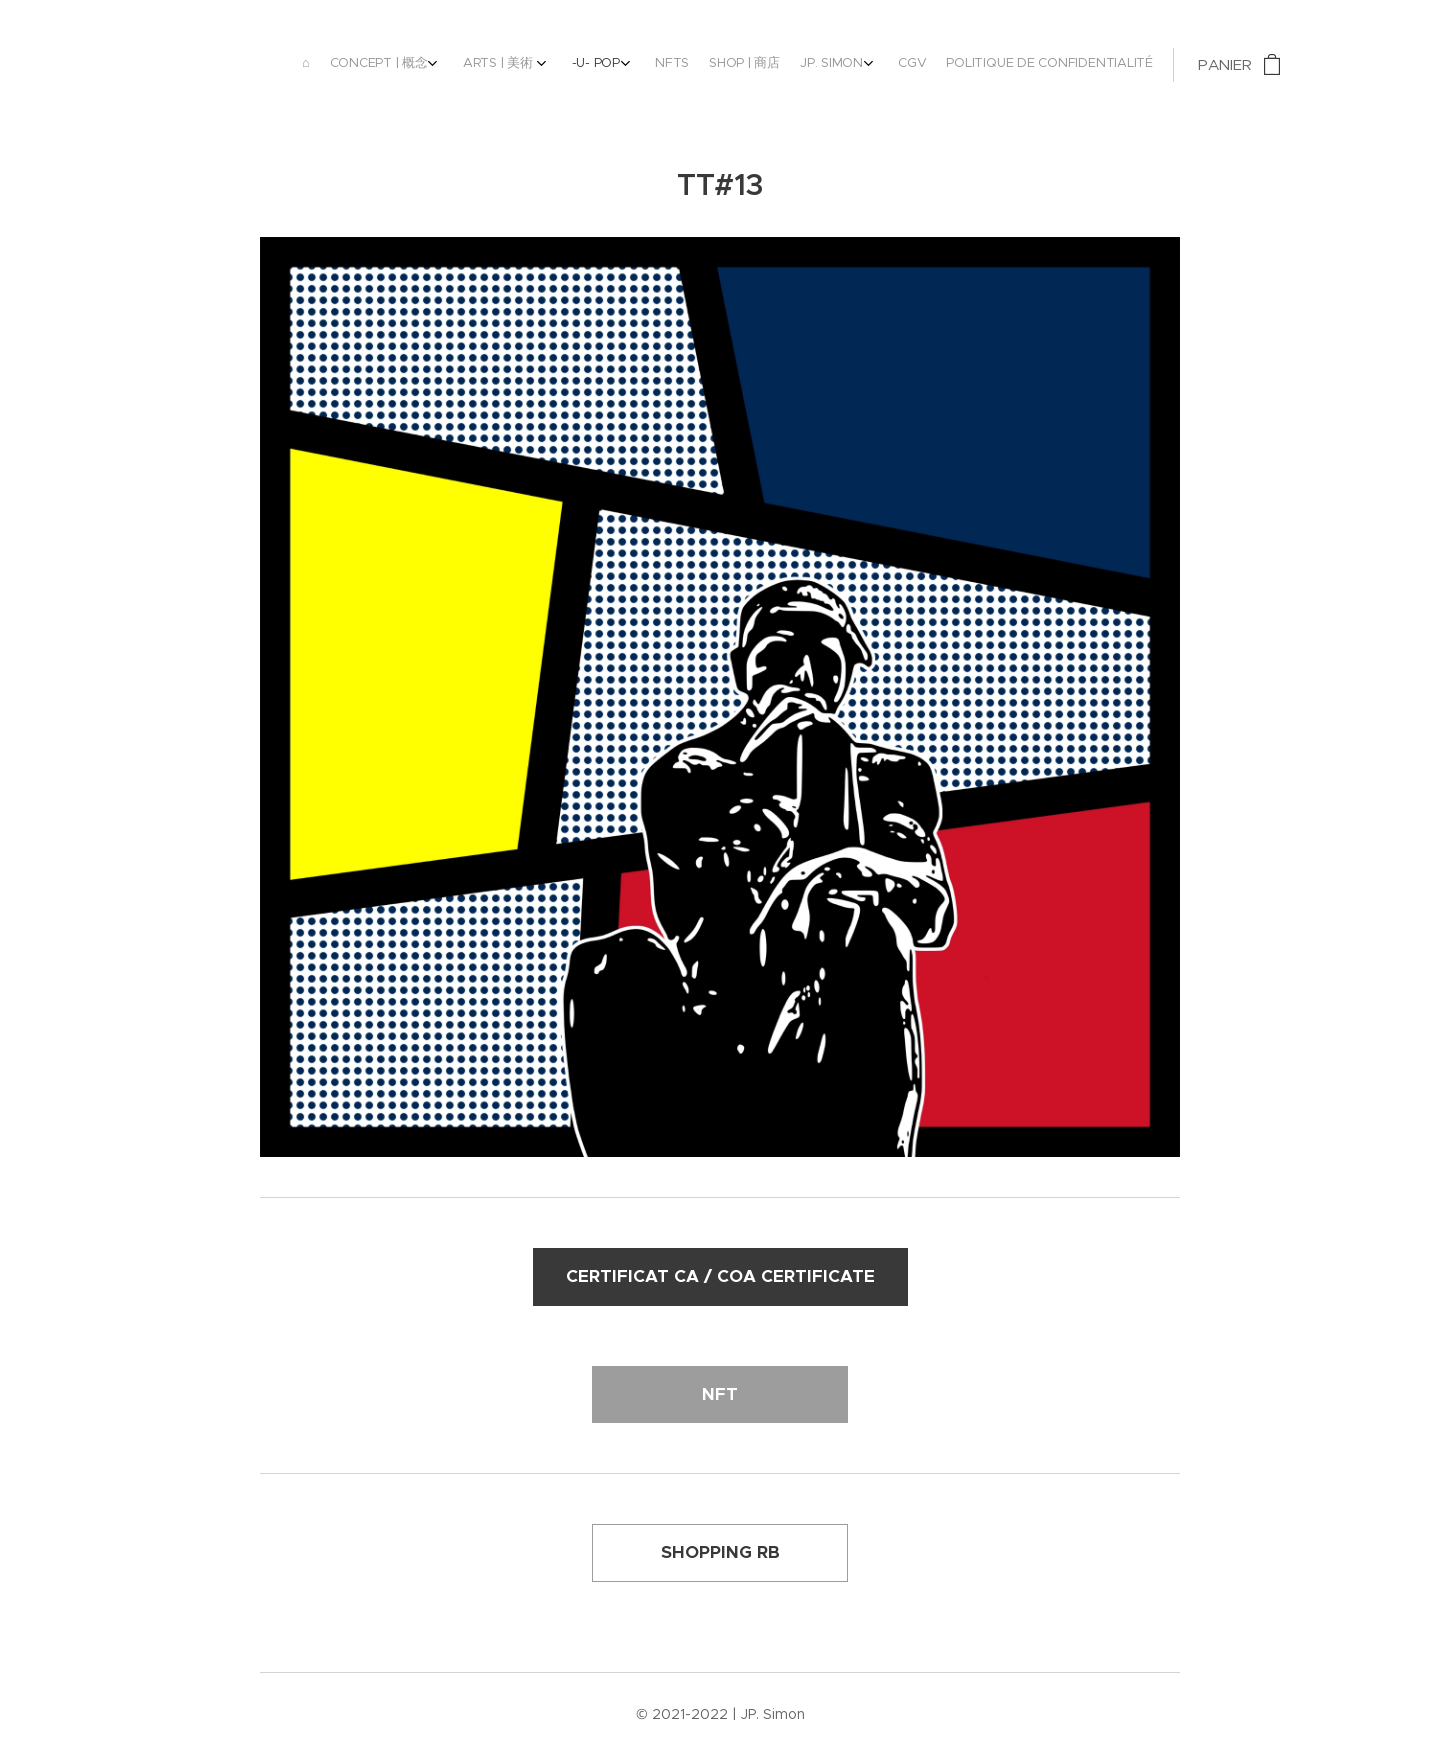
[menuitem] (824, 65)
